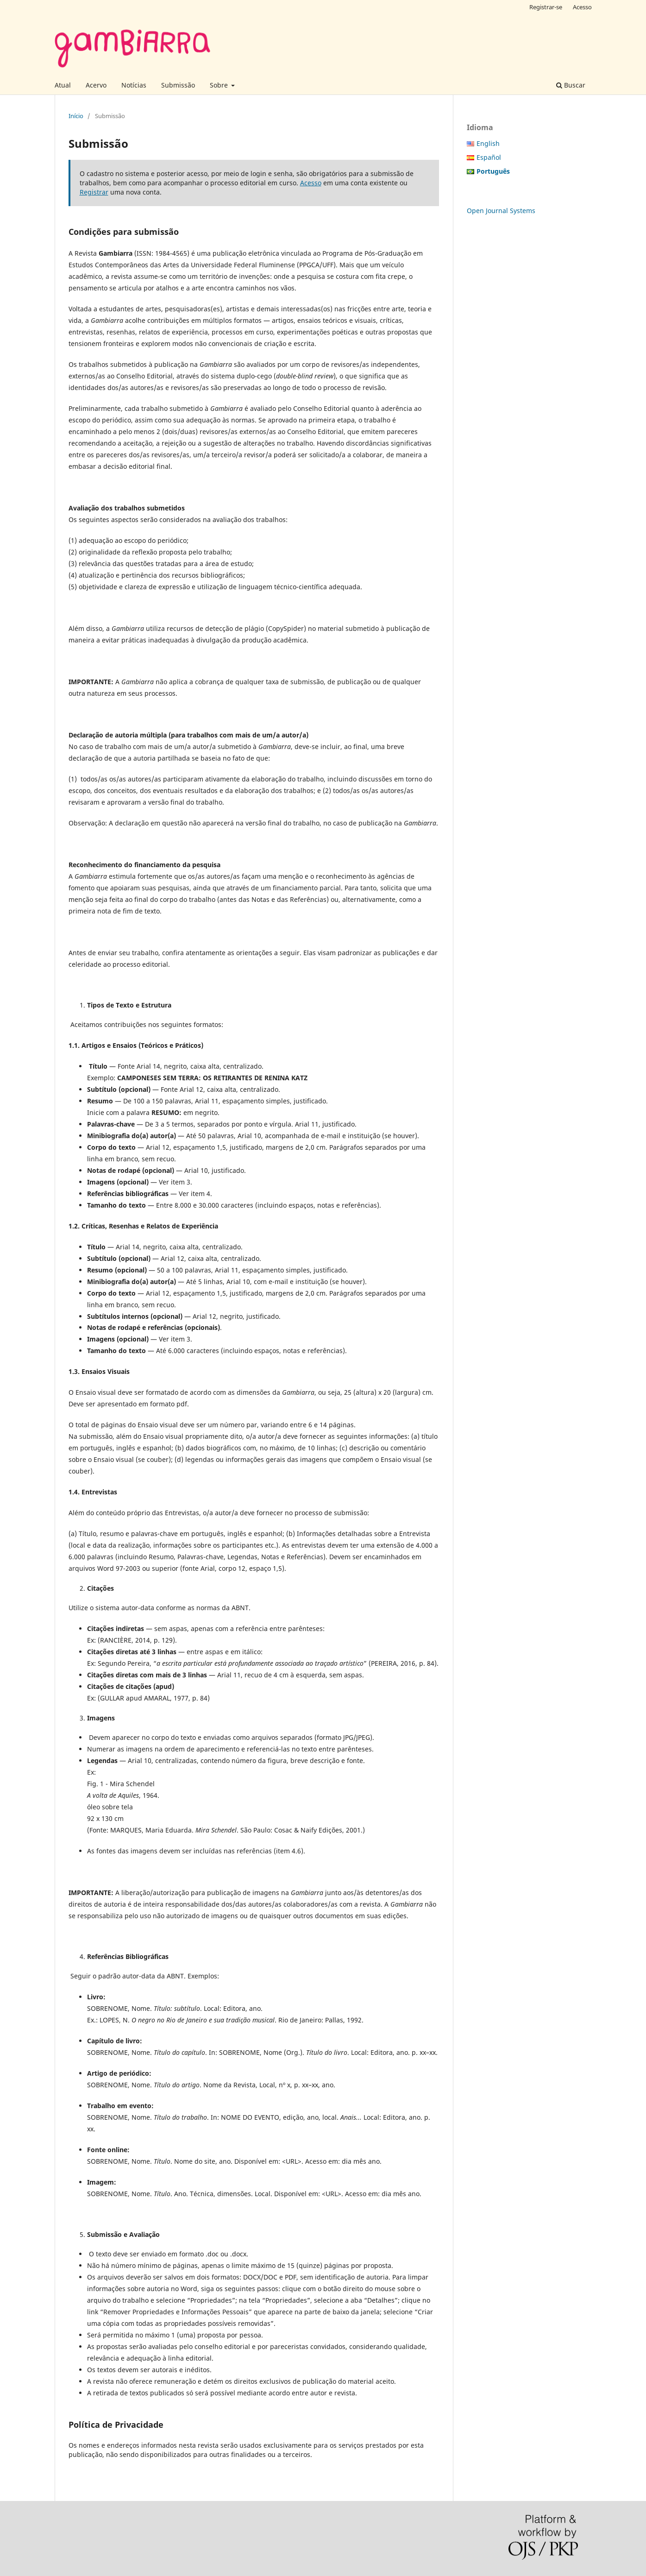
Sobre (220, 85)
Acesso (582, 7)
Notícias (133, 85)
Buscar (570, 85)
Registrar (94, 192)
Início (76, 116)
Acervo (96, 85)
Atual (63, 85)
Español (489, 157)
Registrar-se (545, 7)
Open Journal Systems (501, 210)
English (488, 143)
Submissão (178, 85)
